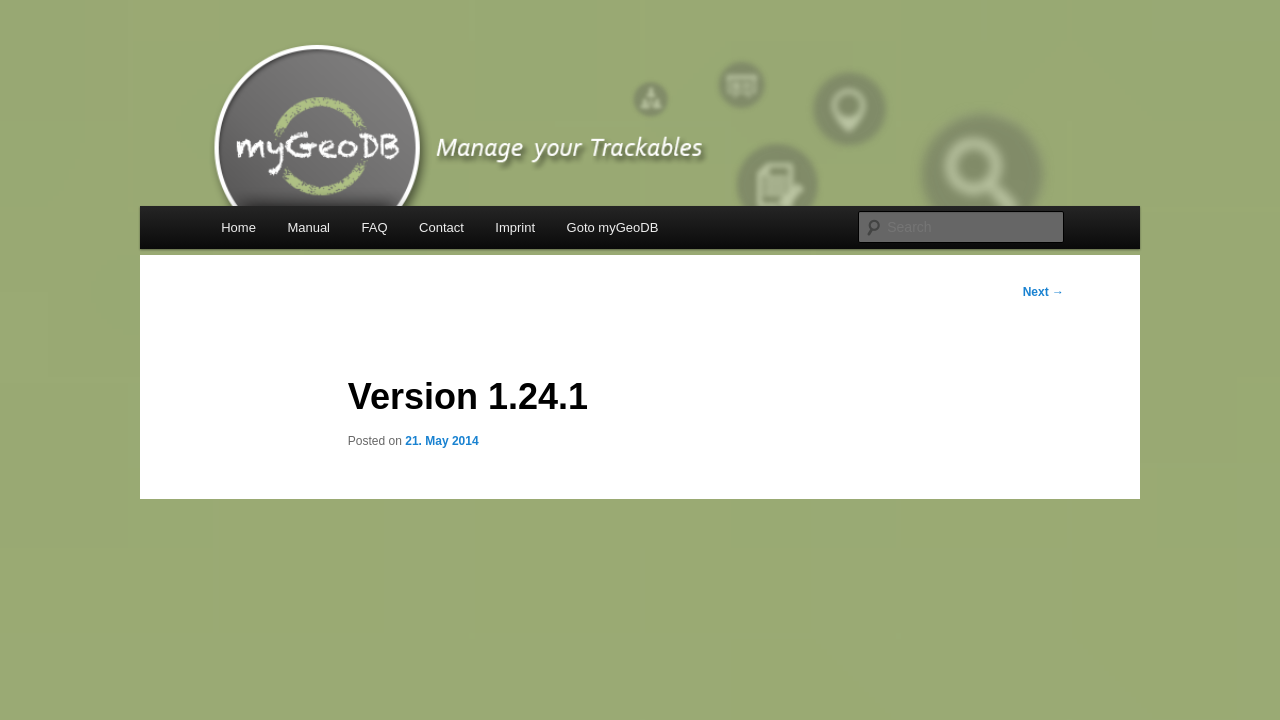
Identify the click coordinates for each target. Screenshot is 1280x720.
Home (238, 227)
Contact (441, 227)
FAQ (375, 227)
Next (1043, 292)
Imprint (515, 227)
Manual (308, 227)
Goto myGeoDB (613, 227)
